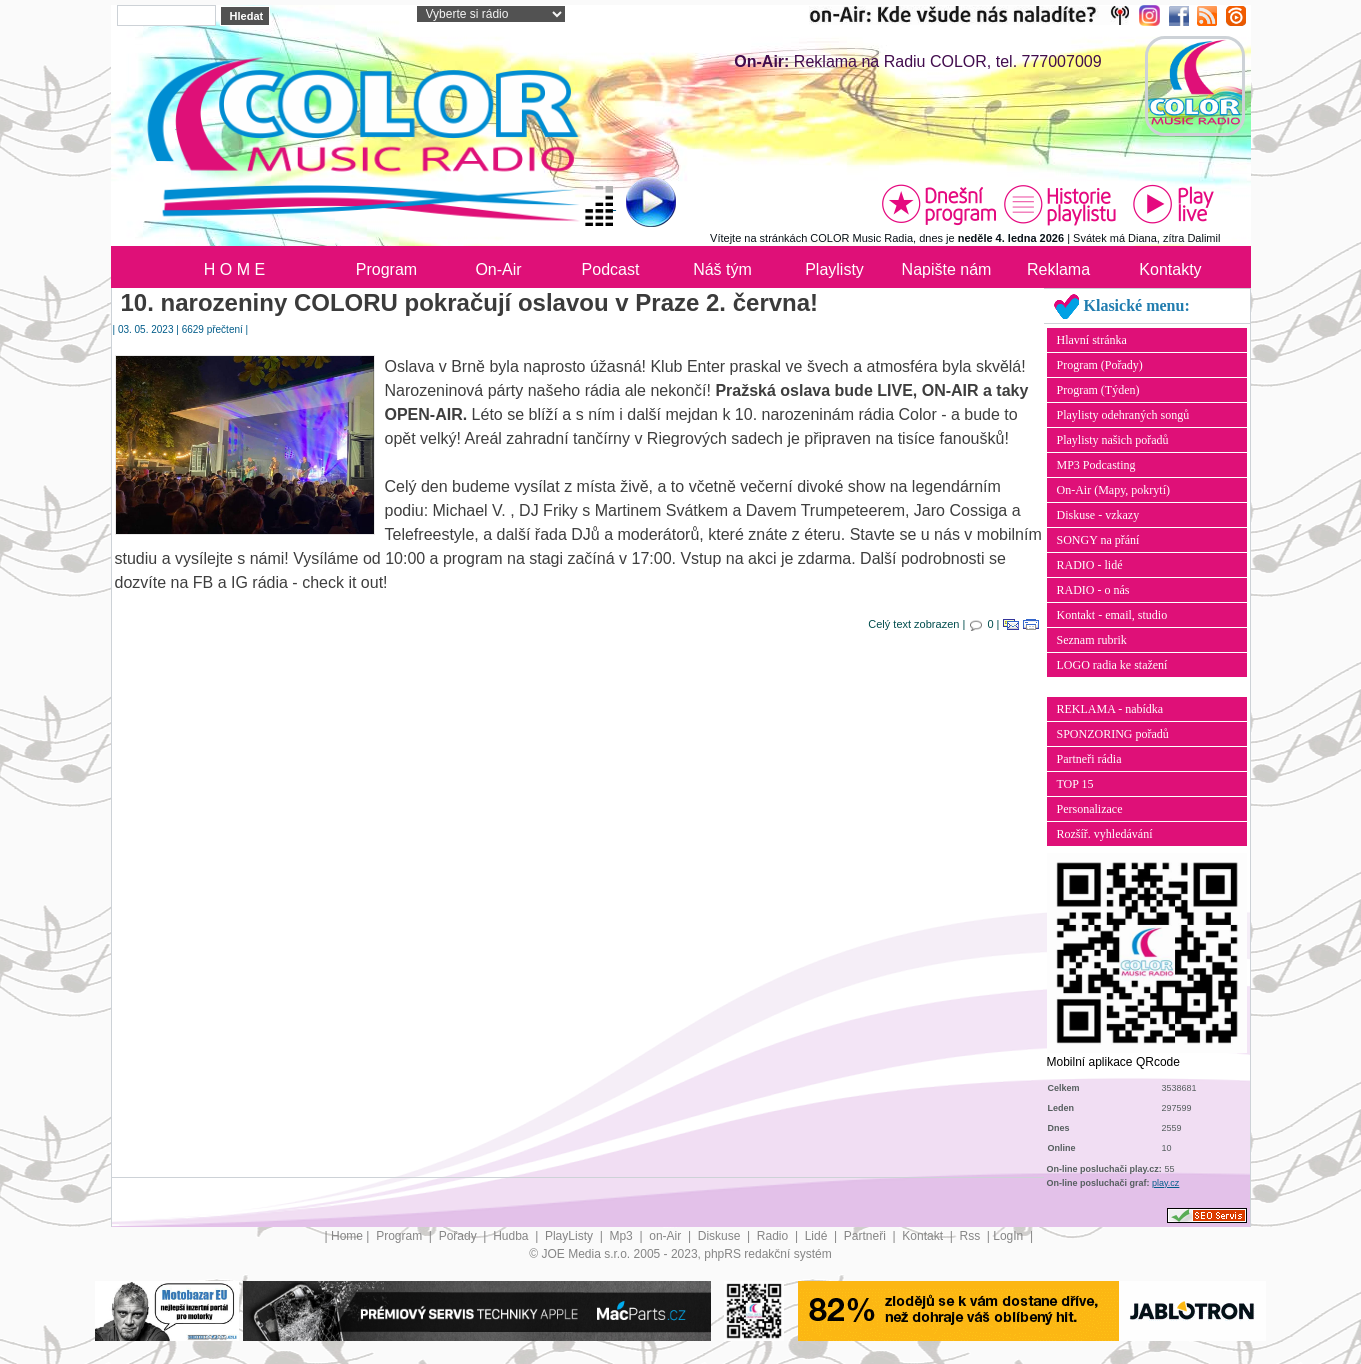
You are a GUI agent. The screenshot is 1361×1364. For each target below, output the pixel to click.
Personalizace (1090, 809)
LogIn (1009, 1236)
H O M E (234, 269)
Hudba (512, 1236)
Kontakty (1170, 269)
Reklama (1058, 269)
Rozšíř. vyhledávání (1105, 834)
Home (347, 1236)
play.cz (1165, 1183)
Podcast (611, 269)
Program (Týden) (1098, 390)
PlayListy (570, 1236)
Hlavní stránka (1092, 340)
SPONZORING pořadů (1113, 734)
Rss (971, 1236)
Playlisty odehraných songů (1123, 415)
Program (386, 269)
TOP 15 (1075, 784)
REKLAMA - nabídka (1110, 709)
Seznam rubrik (1092, 640)
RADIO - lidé (1090, 565)
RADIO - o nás (1093, 590)
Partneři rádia (1089, 759)
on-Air (666, 1236)
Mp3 (622, 1236)
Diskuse (721, 1236)
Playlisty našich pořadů (1113, 440)
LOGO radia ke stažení (1112, 665)
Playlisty (834, 269)
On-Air (498, 269)
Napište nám (947, 269)
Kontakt (924, 1236)
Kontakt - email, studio (1112, 615)
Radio (774, 1236)
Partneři (866, 1236)
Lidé (818, 1236)
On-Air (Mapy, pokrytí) (1114, 490)
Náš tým (722, 269)
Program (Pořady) (1100, 365)
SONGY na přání (1098, 540)
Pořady (459, 1236)
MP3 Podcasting (1096, 465)
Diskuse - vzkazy (1098, 515)
